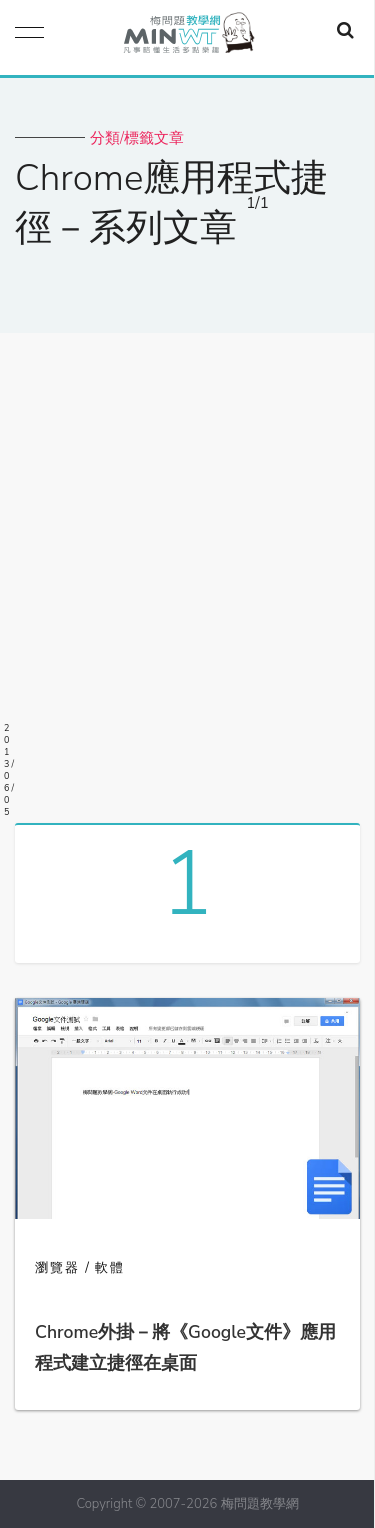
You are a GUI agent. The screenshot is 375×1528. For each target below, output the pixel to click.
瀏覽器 (57, 1268)
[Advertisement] (187, 570)
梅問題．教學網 (188, 37)
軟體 (110, 1268)
